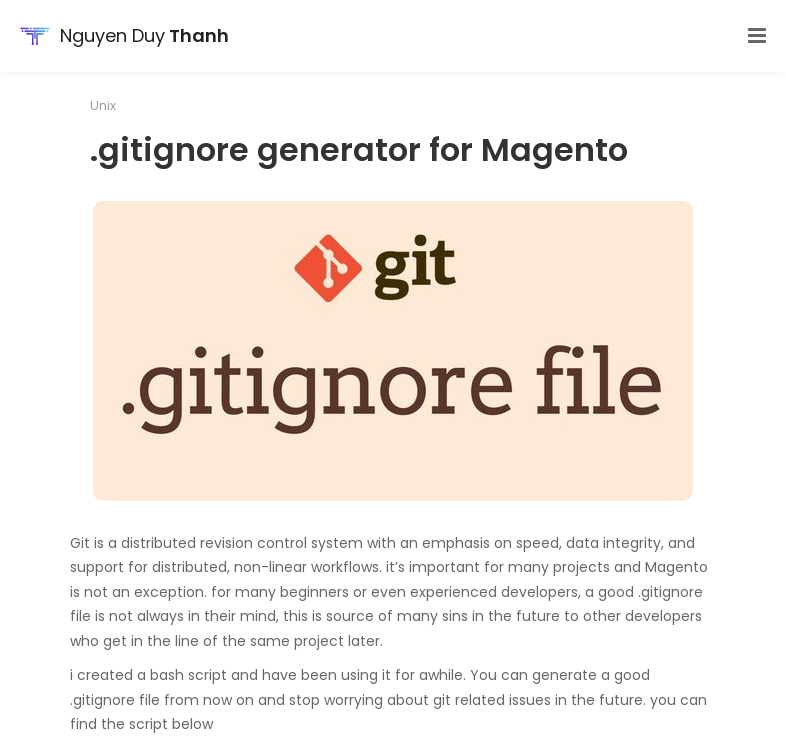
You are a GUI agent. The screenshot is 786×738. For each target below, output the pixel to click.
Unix (103, 105)
